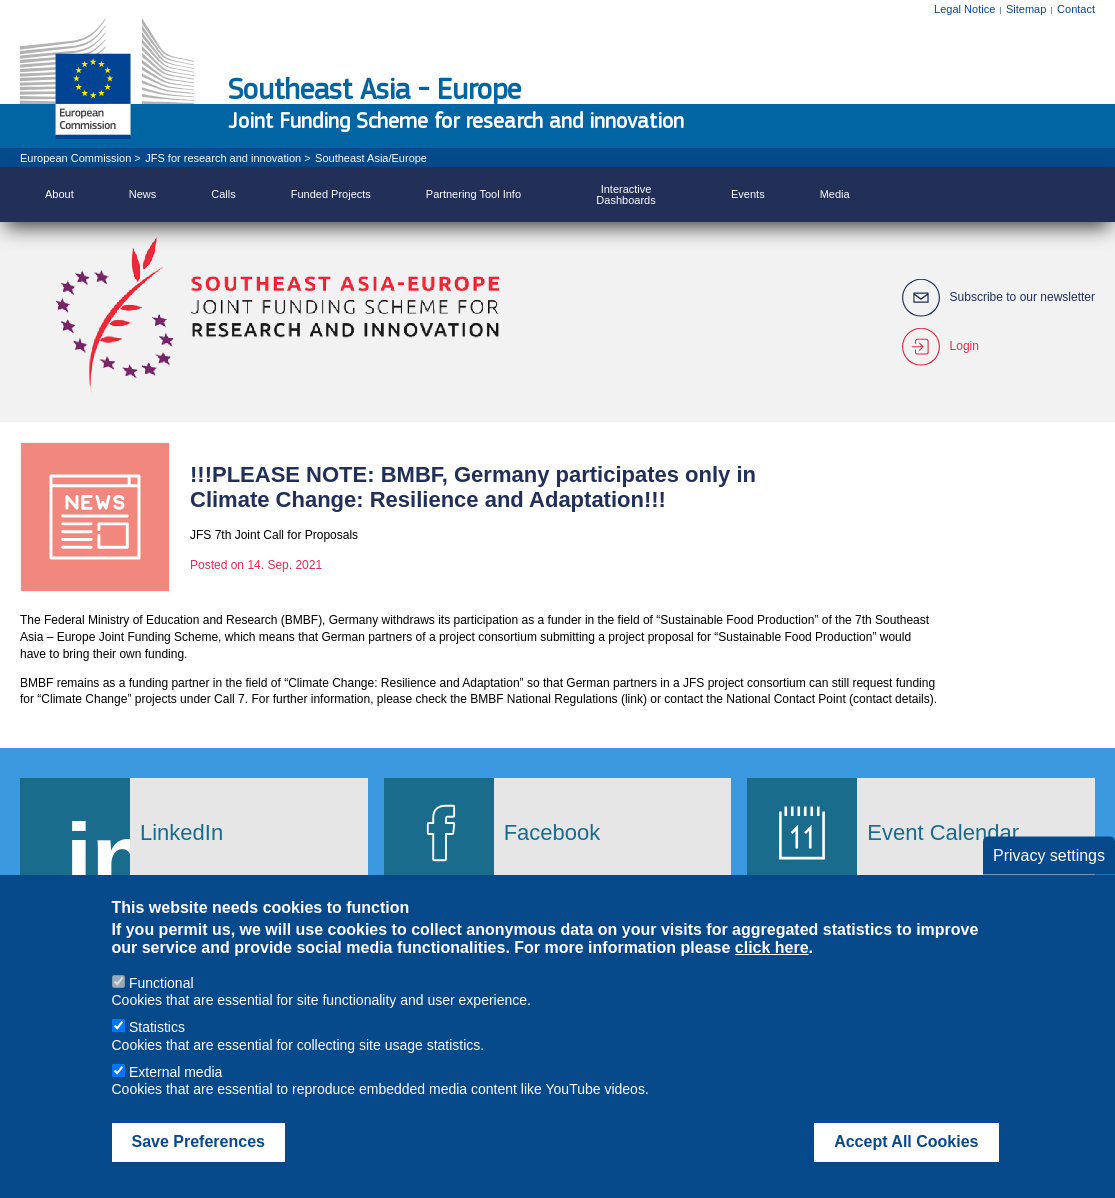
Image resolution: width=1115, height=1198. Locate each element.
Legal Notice (964, 9)
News (143, 194)
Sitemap (1026, 9)
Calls (223, 194)
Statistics (157, 1050)
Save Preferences (198, 1164)
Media (835, 194)
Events (748, 194)
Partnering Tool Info (473, 194)
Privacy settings (1049, 877)
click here (772, 970)
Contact (1076, 9)
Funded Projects (331, 194)
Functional (161, 1005)
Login (964, 346)
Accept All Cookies (906, 1164)
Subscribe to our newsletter (1022, 297)
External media (175, 1094)
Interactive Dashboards (625, 194)
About (59, 194)
